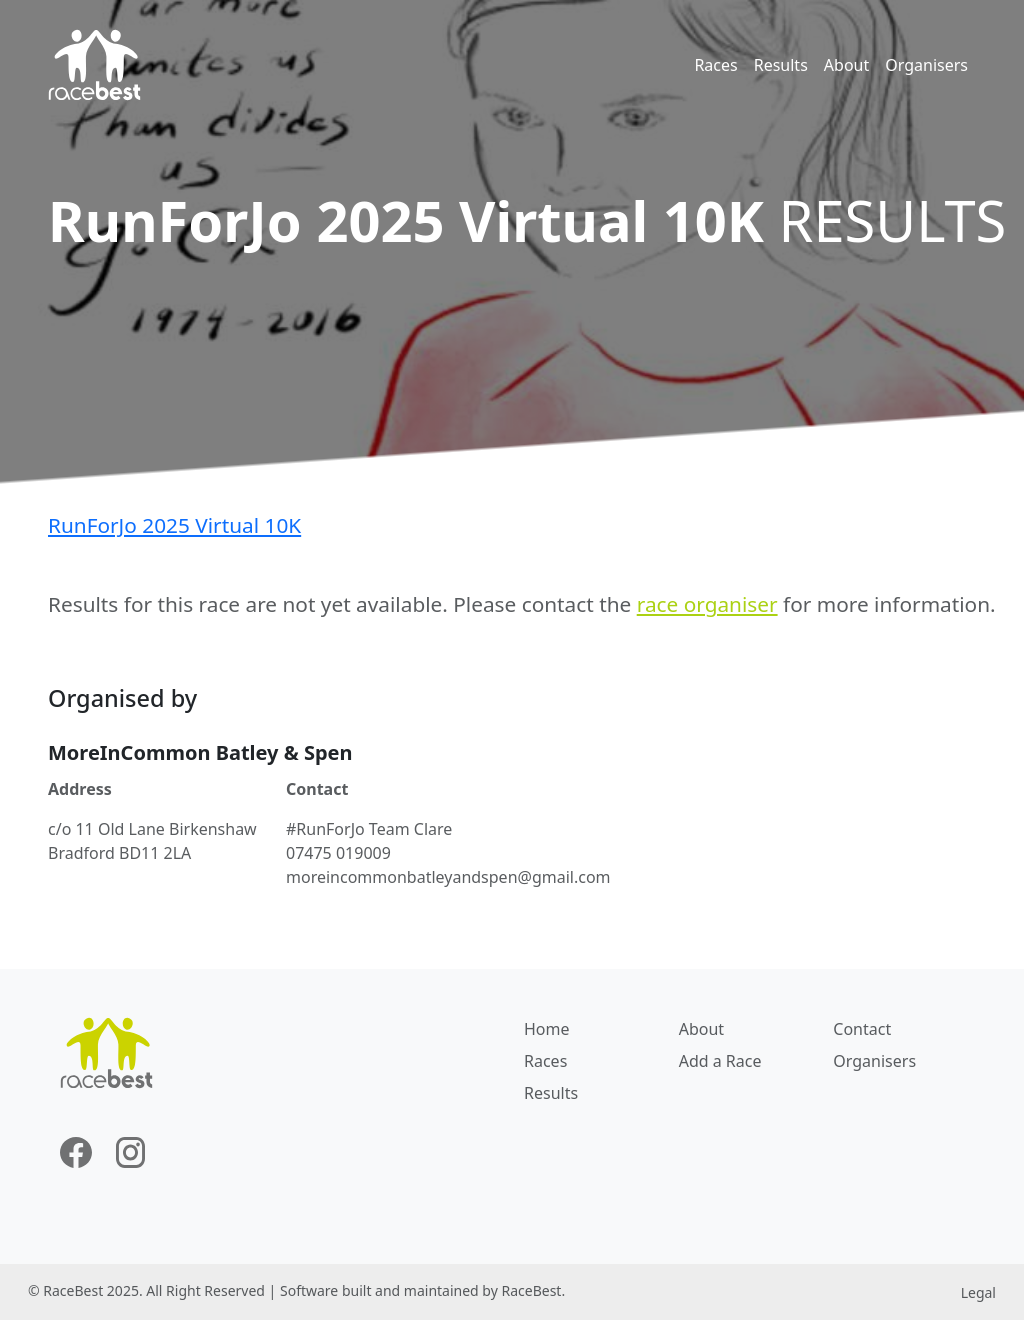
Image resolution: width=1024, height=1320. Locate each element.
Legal (978, 1292)
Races (715, 65)
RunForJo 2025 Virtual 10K (174, 525)
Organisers (926, 65)
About (846, 65)
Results (781, 65)
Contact (862, 1029)
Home (547, 1029)
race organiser (707, 604)
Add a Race (720, 1061)
